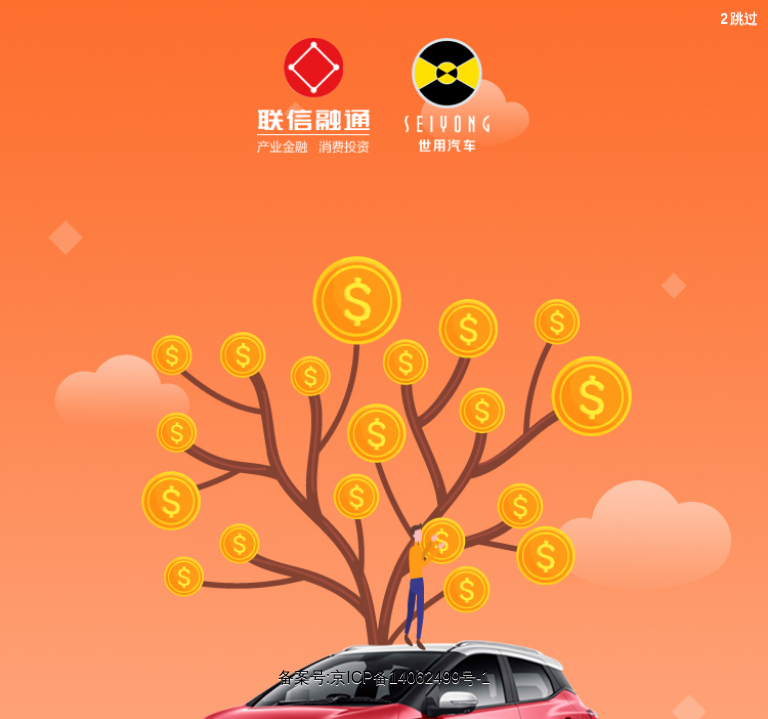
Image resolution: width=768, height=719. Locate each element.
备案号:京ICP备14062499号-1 (384, 677)
